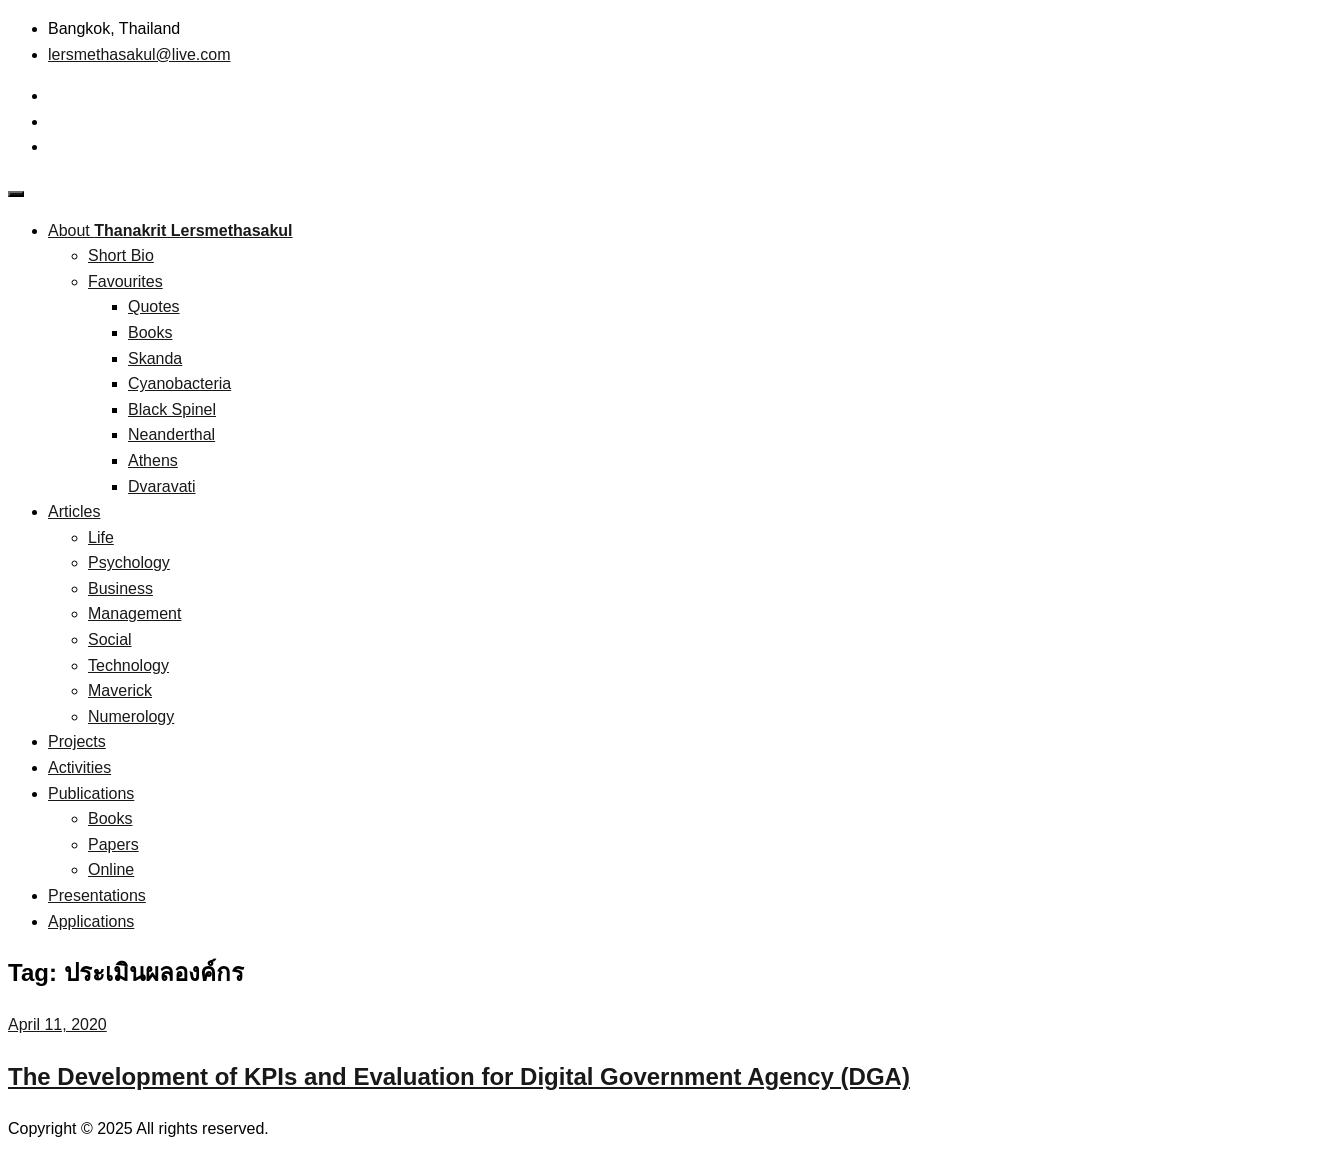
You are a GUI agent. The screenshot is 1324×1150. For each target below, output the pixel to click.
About (170, 230)
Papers (113, 844)
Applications (91, 921)
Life (101, 537)
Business (120, 588)
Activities (79, 767)
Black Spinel (172, 409)
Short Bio (121, 255)
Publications (91, 793)
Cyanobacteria (179, 383)
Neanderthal (171, 434)
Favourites (125, 281)
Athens (153, 460)
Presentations (97, 895)
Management (134, 613)
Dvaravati (162, 486)
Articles (74, 511)
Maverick (120, 690)
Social (110, 639)
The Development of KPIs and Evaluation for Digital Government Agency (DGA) (459, 1076)
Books (150, 332)
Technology (128, 665)
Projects (77, 741)
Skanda (155, 358)
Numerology (131, 716)
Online (111, 869)
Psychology (129, 562)
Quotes (154, 306)
